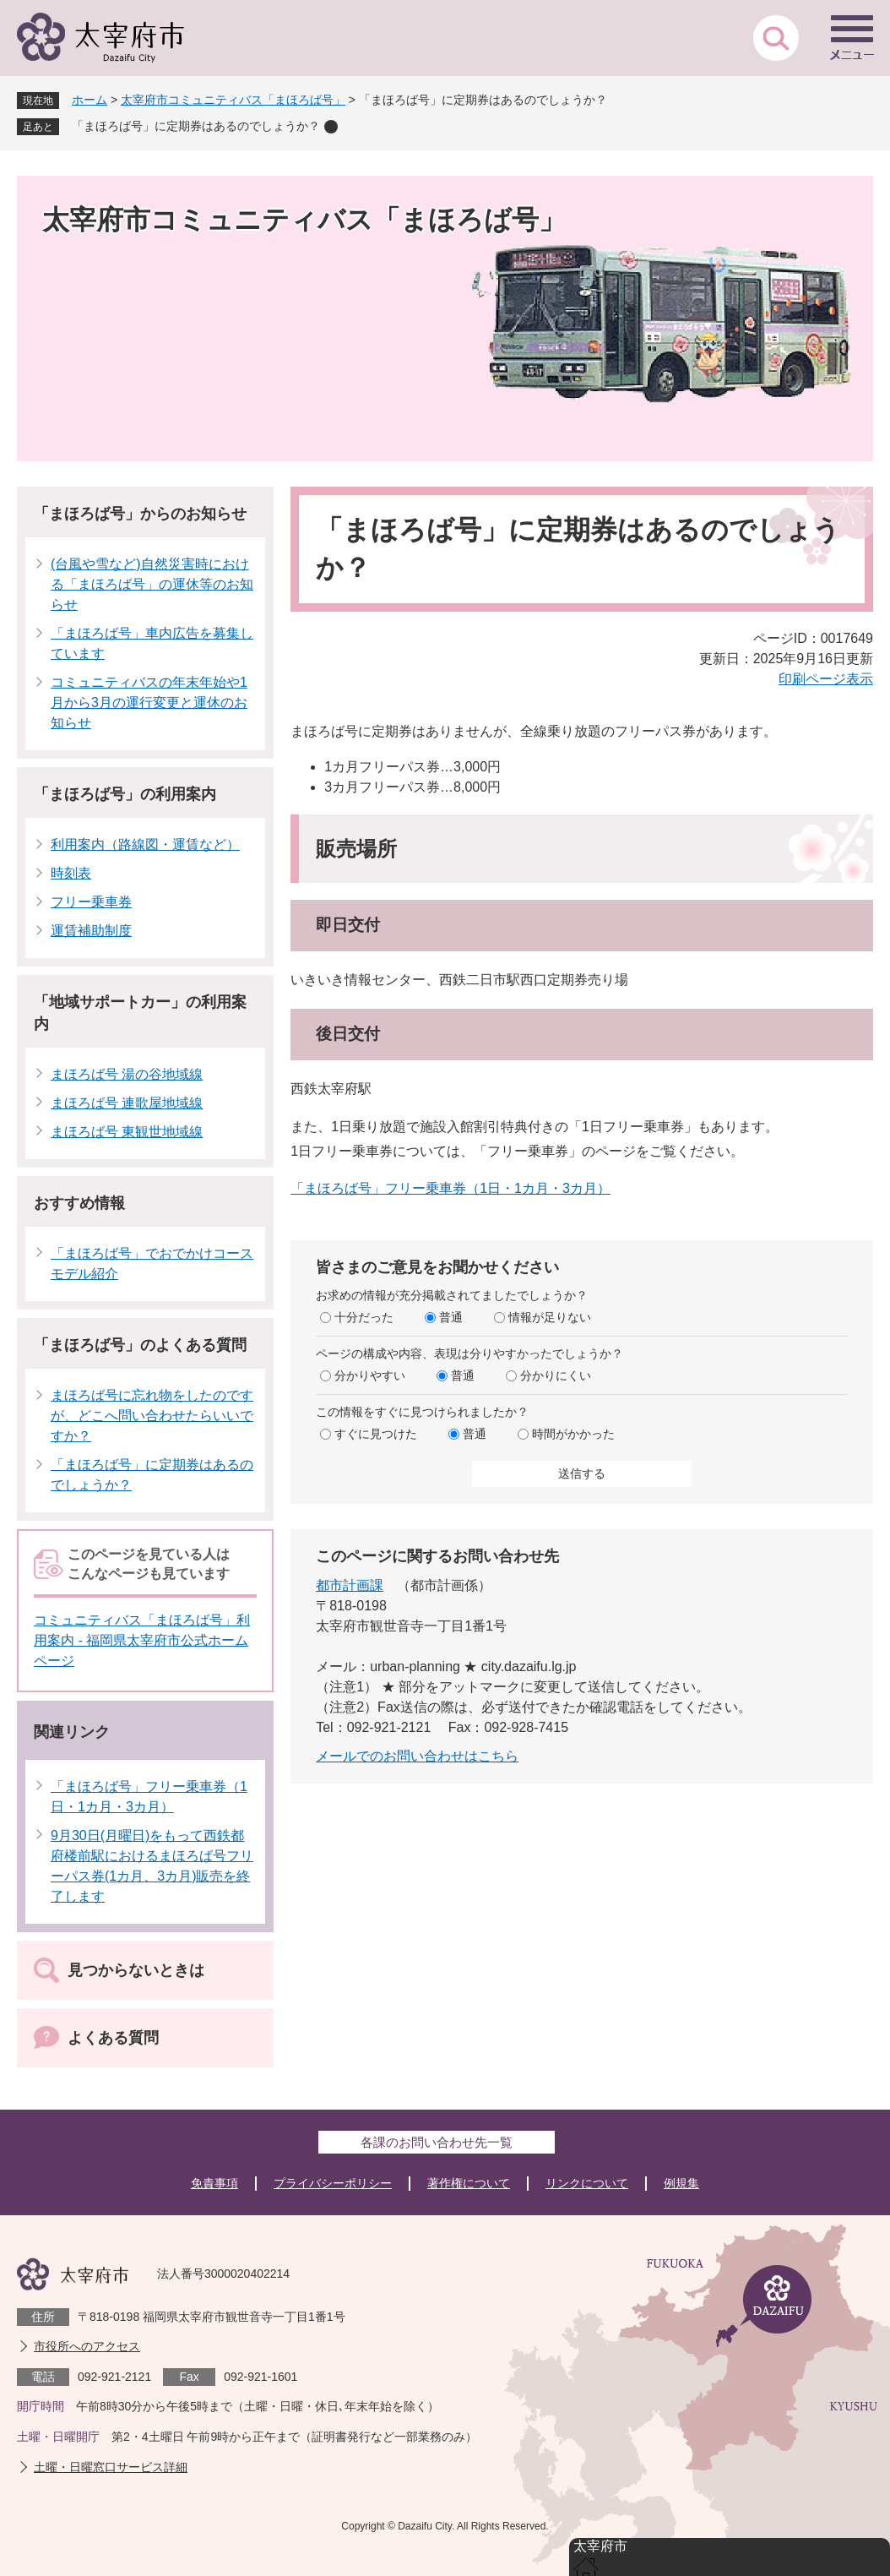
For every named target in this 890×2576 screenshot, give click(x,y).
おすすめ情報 (79, 1203)
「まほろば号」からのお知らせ (140, 513)
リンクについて (586, 2183)
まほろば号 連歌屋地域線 (127, 1103)
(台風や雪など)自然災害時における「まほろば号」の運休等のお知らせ (152, 584)
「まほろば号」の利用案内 (125, 794)
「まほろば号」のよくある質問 (140, 1345)
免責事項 (214, 2183)
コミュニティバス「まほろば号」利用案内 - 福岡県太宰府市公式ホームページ (142, 1640)
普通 (451, 1317)
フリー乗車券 (91, 902)
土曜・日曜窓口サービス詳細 (110, 2467)
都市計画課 (349, 1585)
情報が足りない (549, 1317)
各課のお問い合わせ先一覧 (437, 2142)
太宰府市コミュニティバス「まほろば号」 (233, 99)
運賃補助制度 (91, 930)
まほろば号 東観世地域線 (127, 1132)
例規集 (681, 2183)
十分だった (363, 1317)
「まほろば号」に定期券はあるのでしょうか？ (196, 126)
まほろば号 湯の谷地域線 (127, 1074)
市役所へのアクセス (87, 2346)
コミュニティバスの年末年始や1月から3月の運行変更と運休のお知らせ (149, 702)
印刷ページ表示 (826, 679)
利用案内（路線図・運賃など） (145, 844)
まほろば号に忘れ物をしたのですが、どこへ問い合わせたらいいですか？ (152, 1415)
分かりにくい (555, 1375)
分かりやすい (369, 1375)
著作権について (468, 2183)
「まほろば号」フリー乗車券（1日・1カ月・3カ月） (450, 1188)
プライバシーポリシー (333, 2183)
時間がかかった (573, 1433)
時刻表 (71, 873)
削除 (331, 126)
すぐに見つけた (375, 1433)
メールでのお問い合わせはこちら (417, 1756)
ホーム (89, 99)
